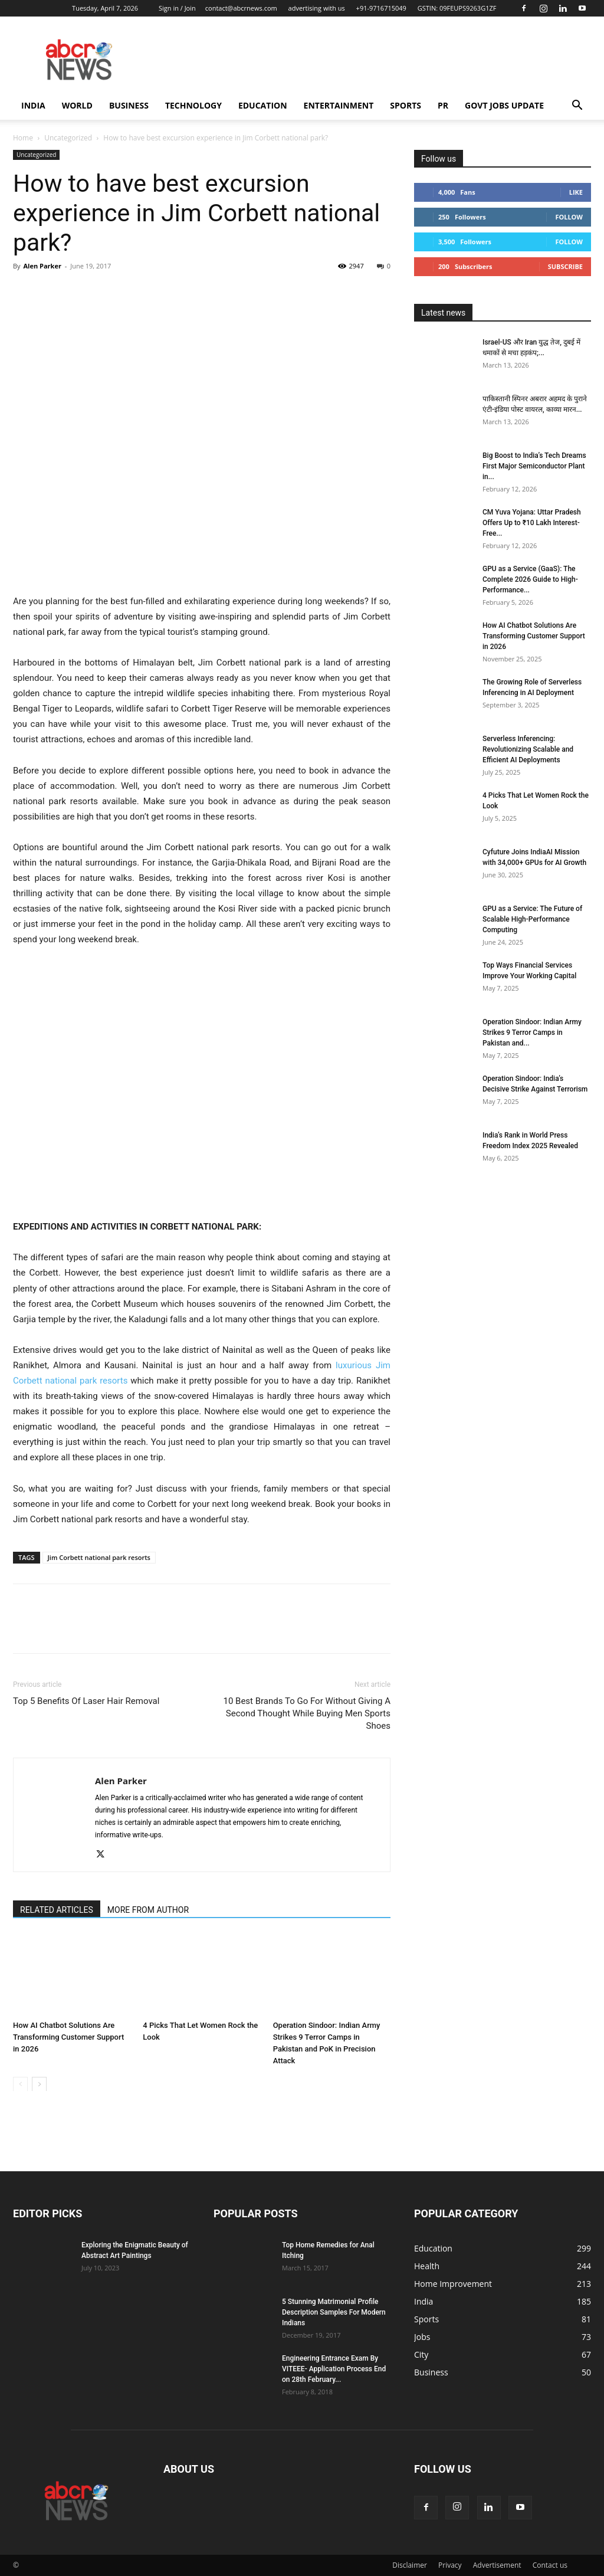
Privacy (450, 2565)
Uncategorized (68, 138)
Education (262, 105)
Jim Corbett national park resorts (99, 1557)
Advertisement (497, 2565)
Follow (569, 216)
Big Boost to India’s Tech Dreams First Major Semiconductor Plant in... (534, 466)
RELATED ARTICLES (56, 1910)
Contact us (550, 2565)
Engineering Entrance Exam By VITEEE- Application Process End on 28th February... (334, 2369)
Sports (405, 105)
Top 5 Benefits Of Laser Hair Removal (86, 1701)
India (33, 105)
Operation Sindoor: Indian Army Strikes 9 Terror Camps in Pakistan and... (532, 1032)
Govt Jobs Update (504, 105)
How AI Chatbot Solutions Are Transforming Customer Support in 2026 (68, 2036)
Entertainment (339, 105)
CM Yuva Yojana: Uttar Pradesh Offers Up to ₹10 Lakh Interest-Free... (531, 523)
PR (443, 105)
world (77, 105)
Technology (193, 105)
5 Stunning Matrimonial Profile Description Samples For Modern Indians (334, 2312)
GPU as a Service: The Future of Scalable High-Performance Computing (532, 919)
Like (576, 192)
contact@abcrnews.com (241, 8)
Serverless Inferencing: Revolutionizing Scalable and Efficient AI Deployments (527, 749)
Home (23, 138)
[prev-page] (20, 2083)
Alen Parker (42, 265)
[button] (577, 106)
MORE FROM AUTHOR (148, 1910)
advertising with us (316, 8)
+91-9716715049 (381, 8)
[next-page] (39, 2083)
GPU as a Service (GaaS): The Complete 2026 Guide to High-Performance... (530, 579)
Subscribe (565, 266)
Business (129, 105)
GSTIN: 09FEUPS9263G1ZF (457, 8)
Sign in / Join (177, 8)
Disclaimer (409, 2565)
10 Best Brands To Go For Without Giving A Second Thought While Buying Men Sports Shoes (306, 1713)
